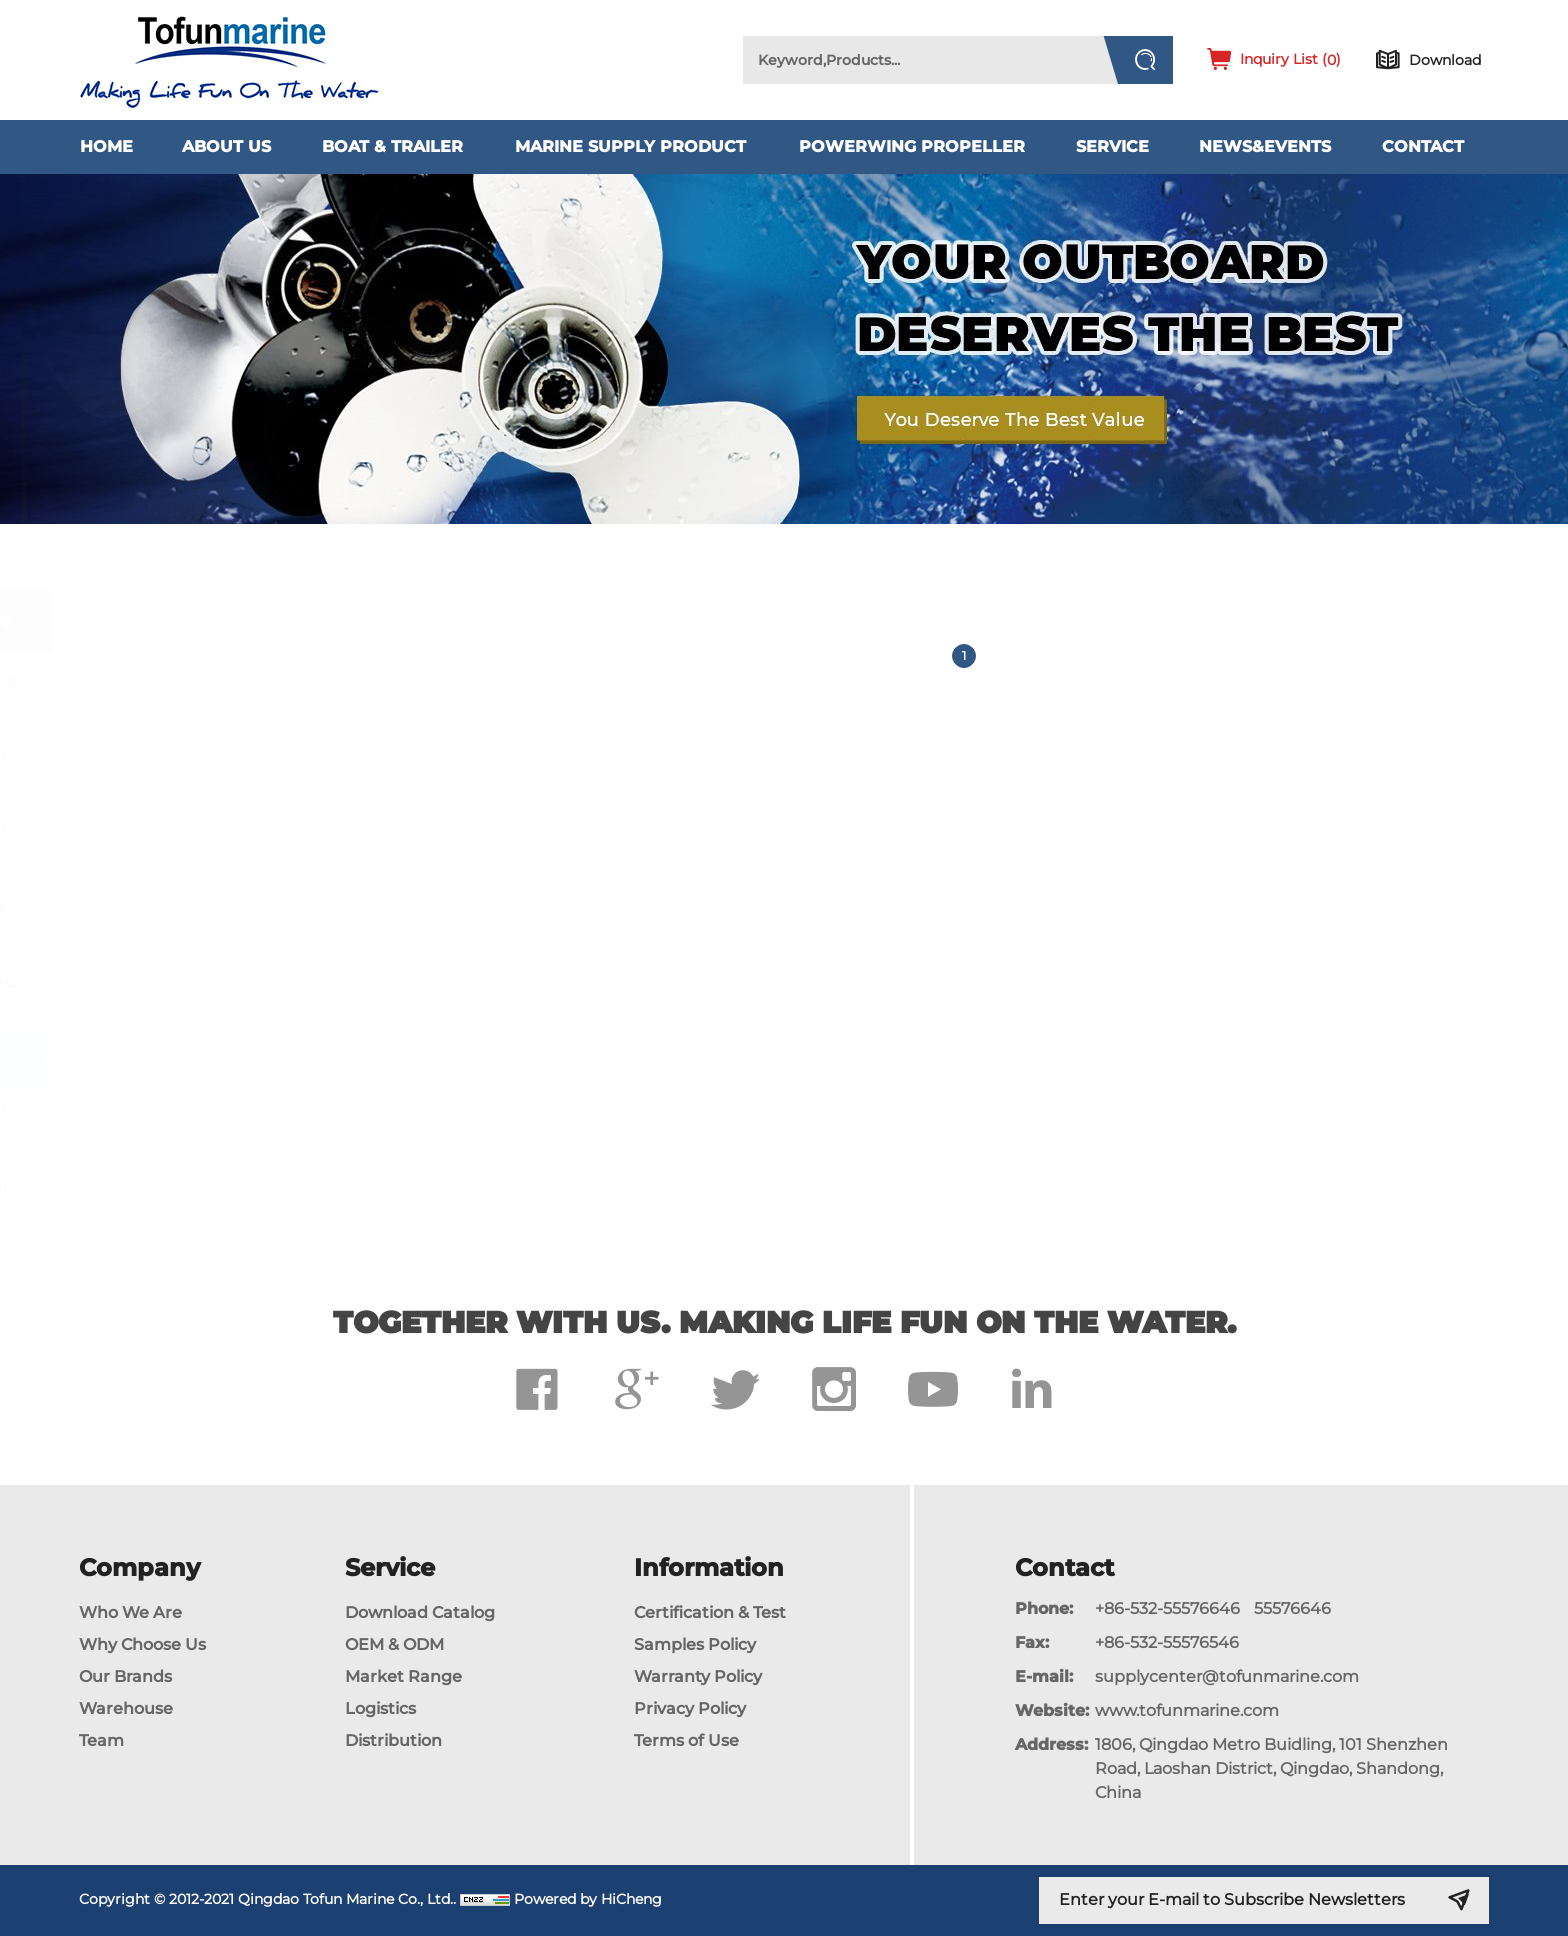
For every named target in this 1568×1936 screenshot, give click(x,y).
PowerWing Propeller (912, 146)
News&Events (1265, 146)
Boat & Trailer (392, 146)
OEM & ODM (394, 1644)
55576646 (1292, 1608)
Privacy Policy (690, 1708)
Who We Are (130, 1612)
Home (106, 146)
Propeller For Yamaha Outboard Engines (244, 691)
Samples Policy (695, 1644)
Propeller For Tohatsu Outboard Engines (243, 994)
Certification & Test (710, 1612)
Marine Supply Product (630, 146)
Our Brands (125, 1676)
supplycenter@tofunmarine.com (1227, 1676)
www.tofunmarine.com (1187, 1710)
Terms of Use (686, 1740)
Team (101, 1740)
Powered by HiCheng (588, 1899)
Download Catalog (420, 1612)
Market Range (403, 1676)
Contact (1423, 146)
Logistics (380, 1708)
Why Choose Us (142, 1644)
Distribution (393, 1740)
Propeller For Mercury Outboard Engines (245, 767)
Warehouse (126, 1708)
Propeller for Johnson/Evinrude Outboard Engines (241, 1198)
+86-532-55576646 (1167, 1608)
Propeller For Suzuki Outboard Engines (238, 918)
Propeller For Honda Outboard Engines (238, 843)
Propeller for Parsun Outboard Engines (238, 1122)
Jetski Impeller (173, 1058)
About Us (226, 146)
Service (1112, 146)
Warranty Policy (698, 1676)
